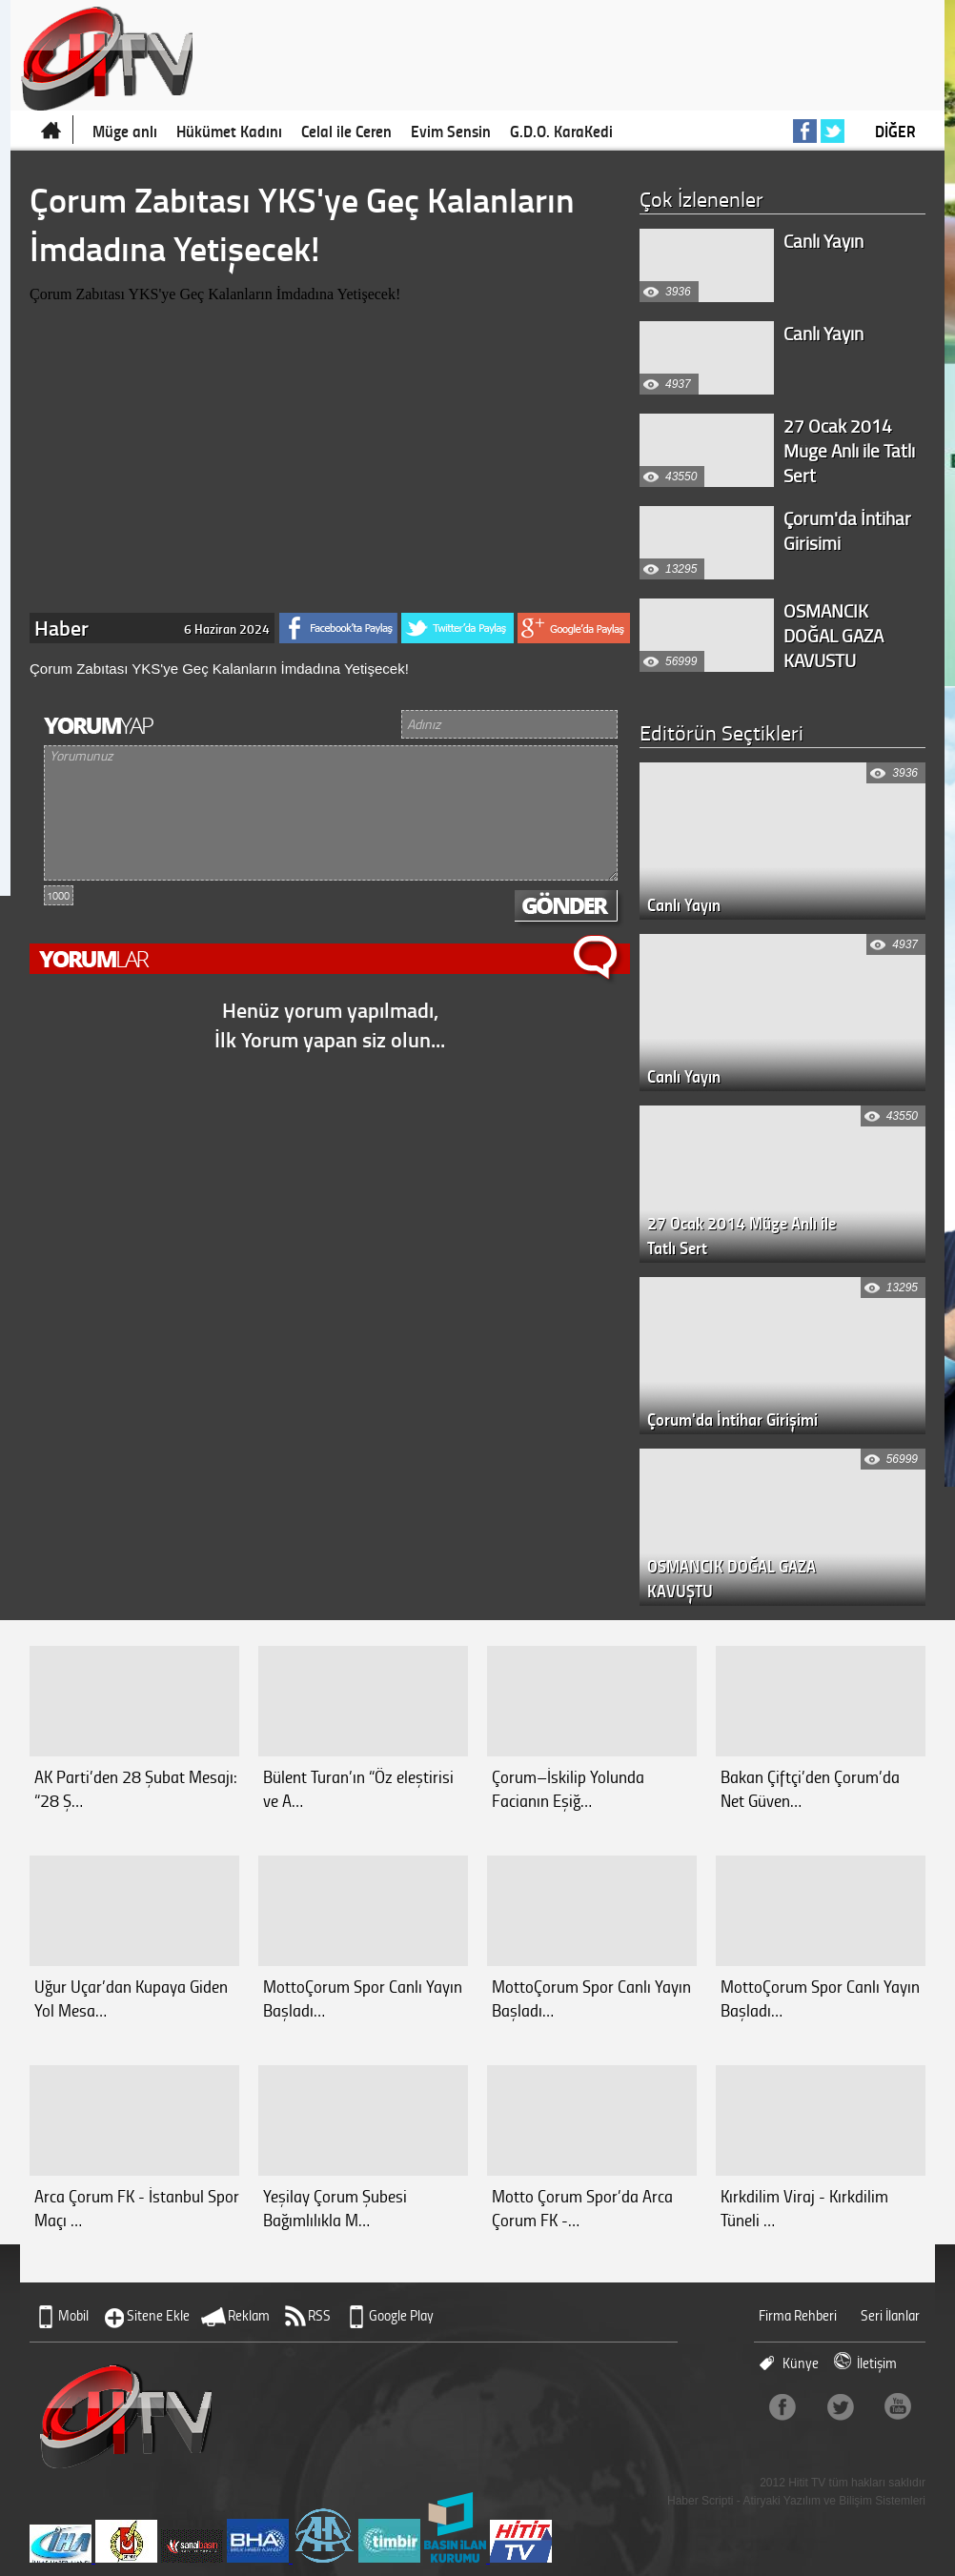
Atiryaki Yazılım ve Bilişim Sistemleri (833, 2500)
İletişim (877, 2363)
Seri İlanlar (890, 2315)
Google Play (401, 2315)
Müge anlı (124, 130)
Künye (800, 2363)
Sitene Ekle (158, 2315)
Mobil (73, 2315)
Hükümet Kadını (229, 130)
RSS (319, 2315)
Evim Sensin (451, 130)
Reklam (249, 2315)
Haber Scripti (700, 2500)
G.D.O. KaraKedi (561, 130)
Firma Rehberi (798, 2315)
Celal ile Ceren (346, 130)
